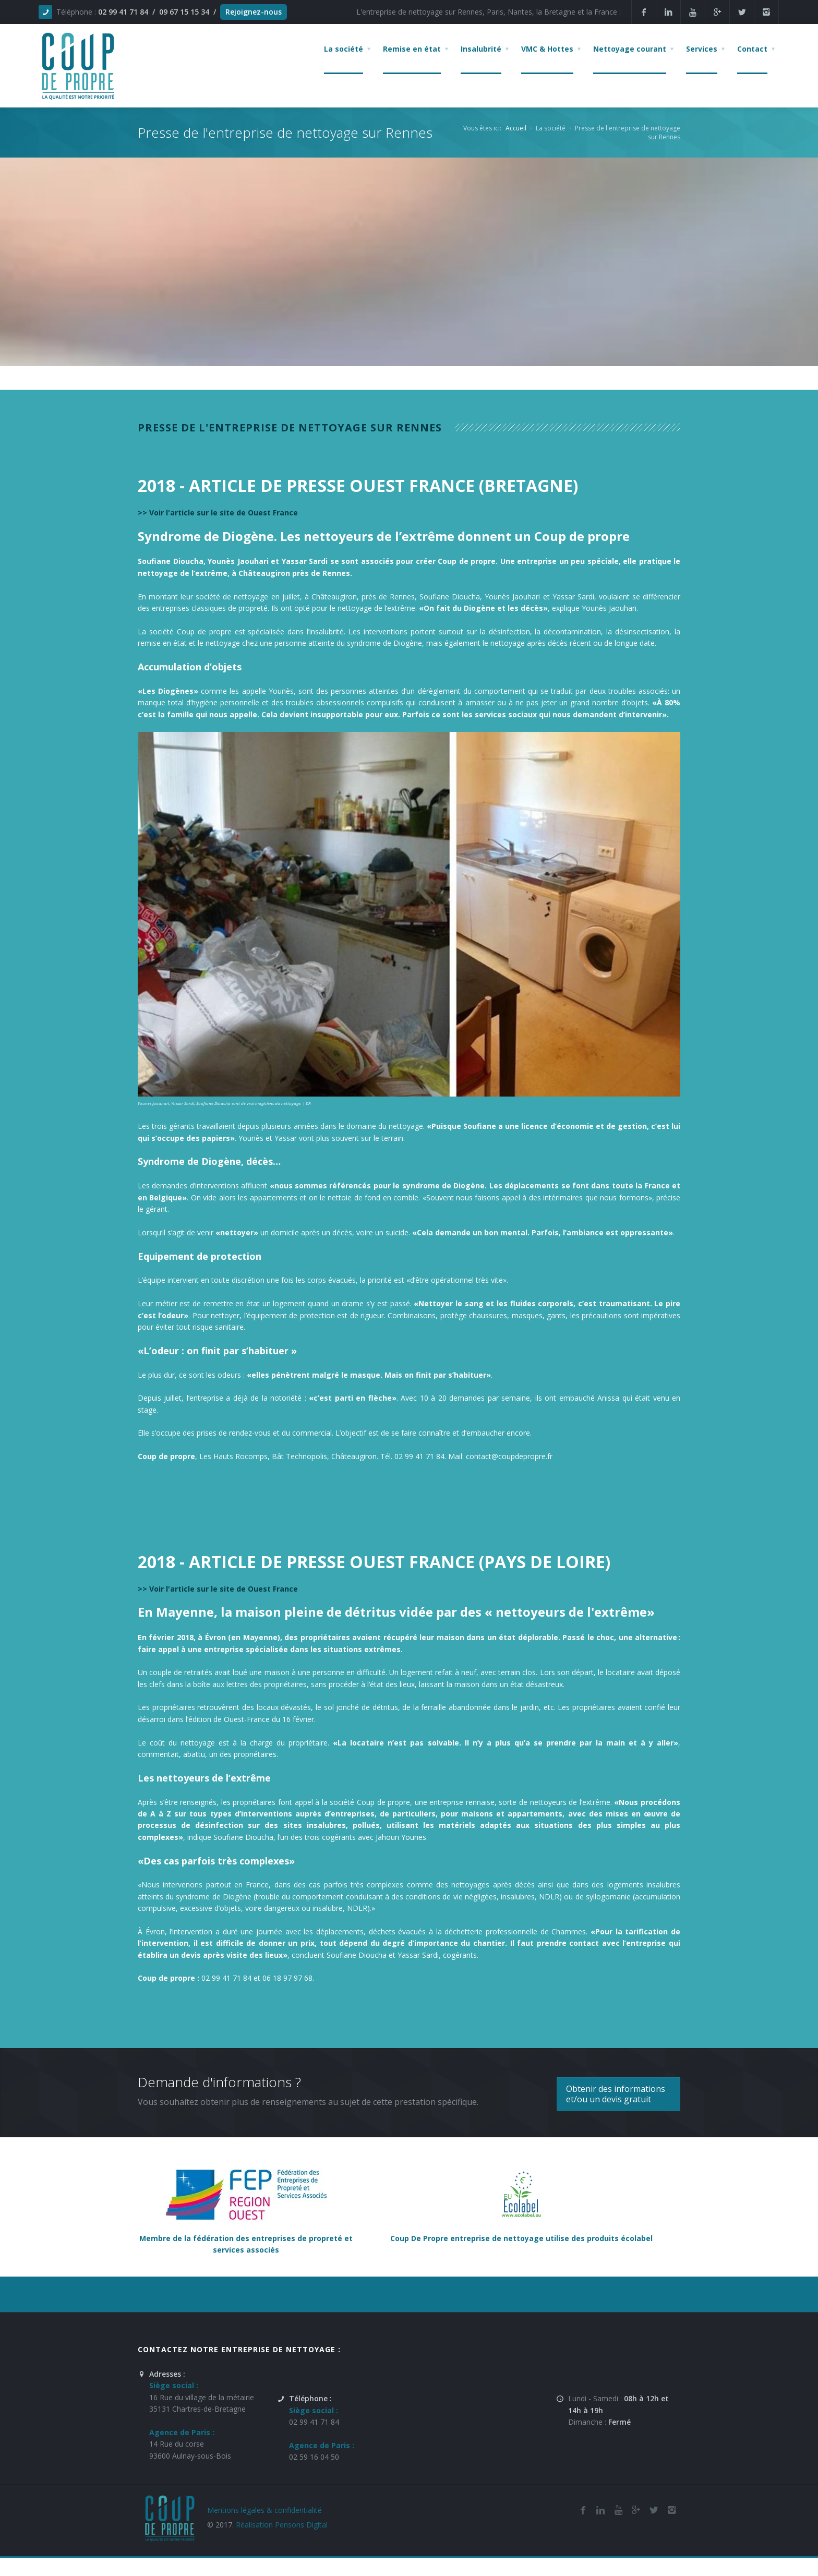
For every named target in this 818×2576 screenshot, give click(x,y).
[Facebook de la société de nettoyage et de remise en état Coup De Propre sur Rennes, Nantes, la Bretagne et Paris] (583, 2510)
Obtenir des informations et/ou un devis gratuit (615, 2094)
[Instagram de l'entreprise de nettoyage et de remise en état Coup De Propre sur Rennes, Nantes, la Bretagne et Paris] (671, 2510)
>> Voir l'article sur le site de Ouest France (218, 512)
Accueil (516, 128)
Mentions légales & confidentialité (264, 2510)
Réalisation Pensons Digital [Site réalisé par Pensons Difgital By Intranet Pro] (282, 2525)
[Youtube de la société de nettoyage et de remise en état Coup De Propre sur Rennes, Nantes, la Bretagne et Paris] (618, 2510)
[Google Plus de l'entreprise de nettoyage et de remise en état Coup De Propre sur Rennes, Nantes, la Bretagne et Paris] (636, 2510)
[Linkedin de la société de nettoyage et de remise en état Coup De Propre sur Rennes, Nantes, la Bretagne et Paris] (668, 12)
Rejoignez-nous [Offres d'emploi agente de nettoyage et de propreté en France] (253, 12)
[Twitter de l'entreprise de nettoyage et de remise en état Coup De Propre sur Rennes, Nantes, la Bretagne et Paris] (654, 2510)
